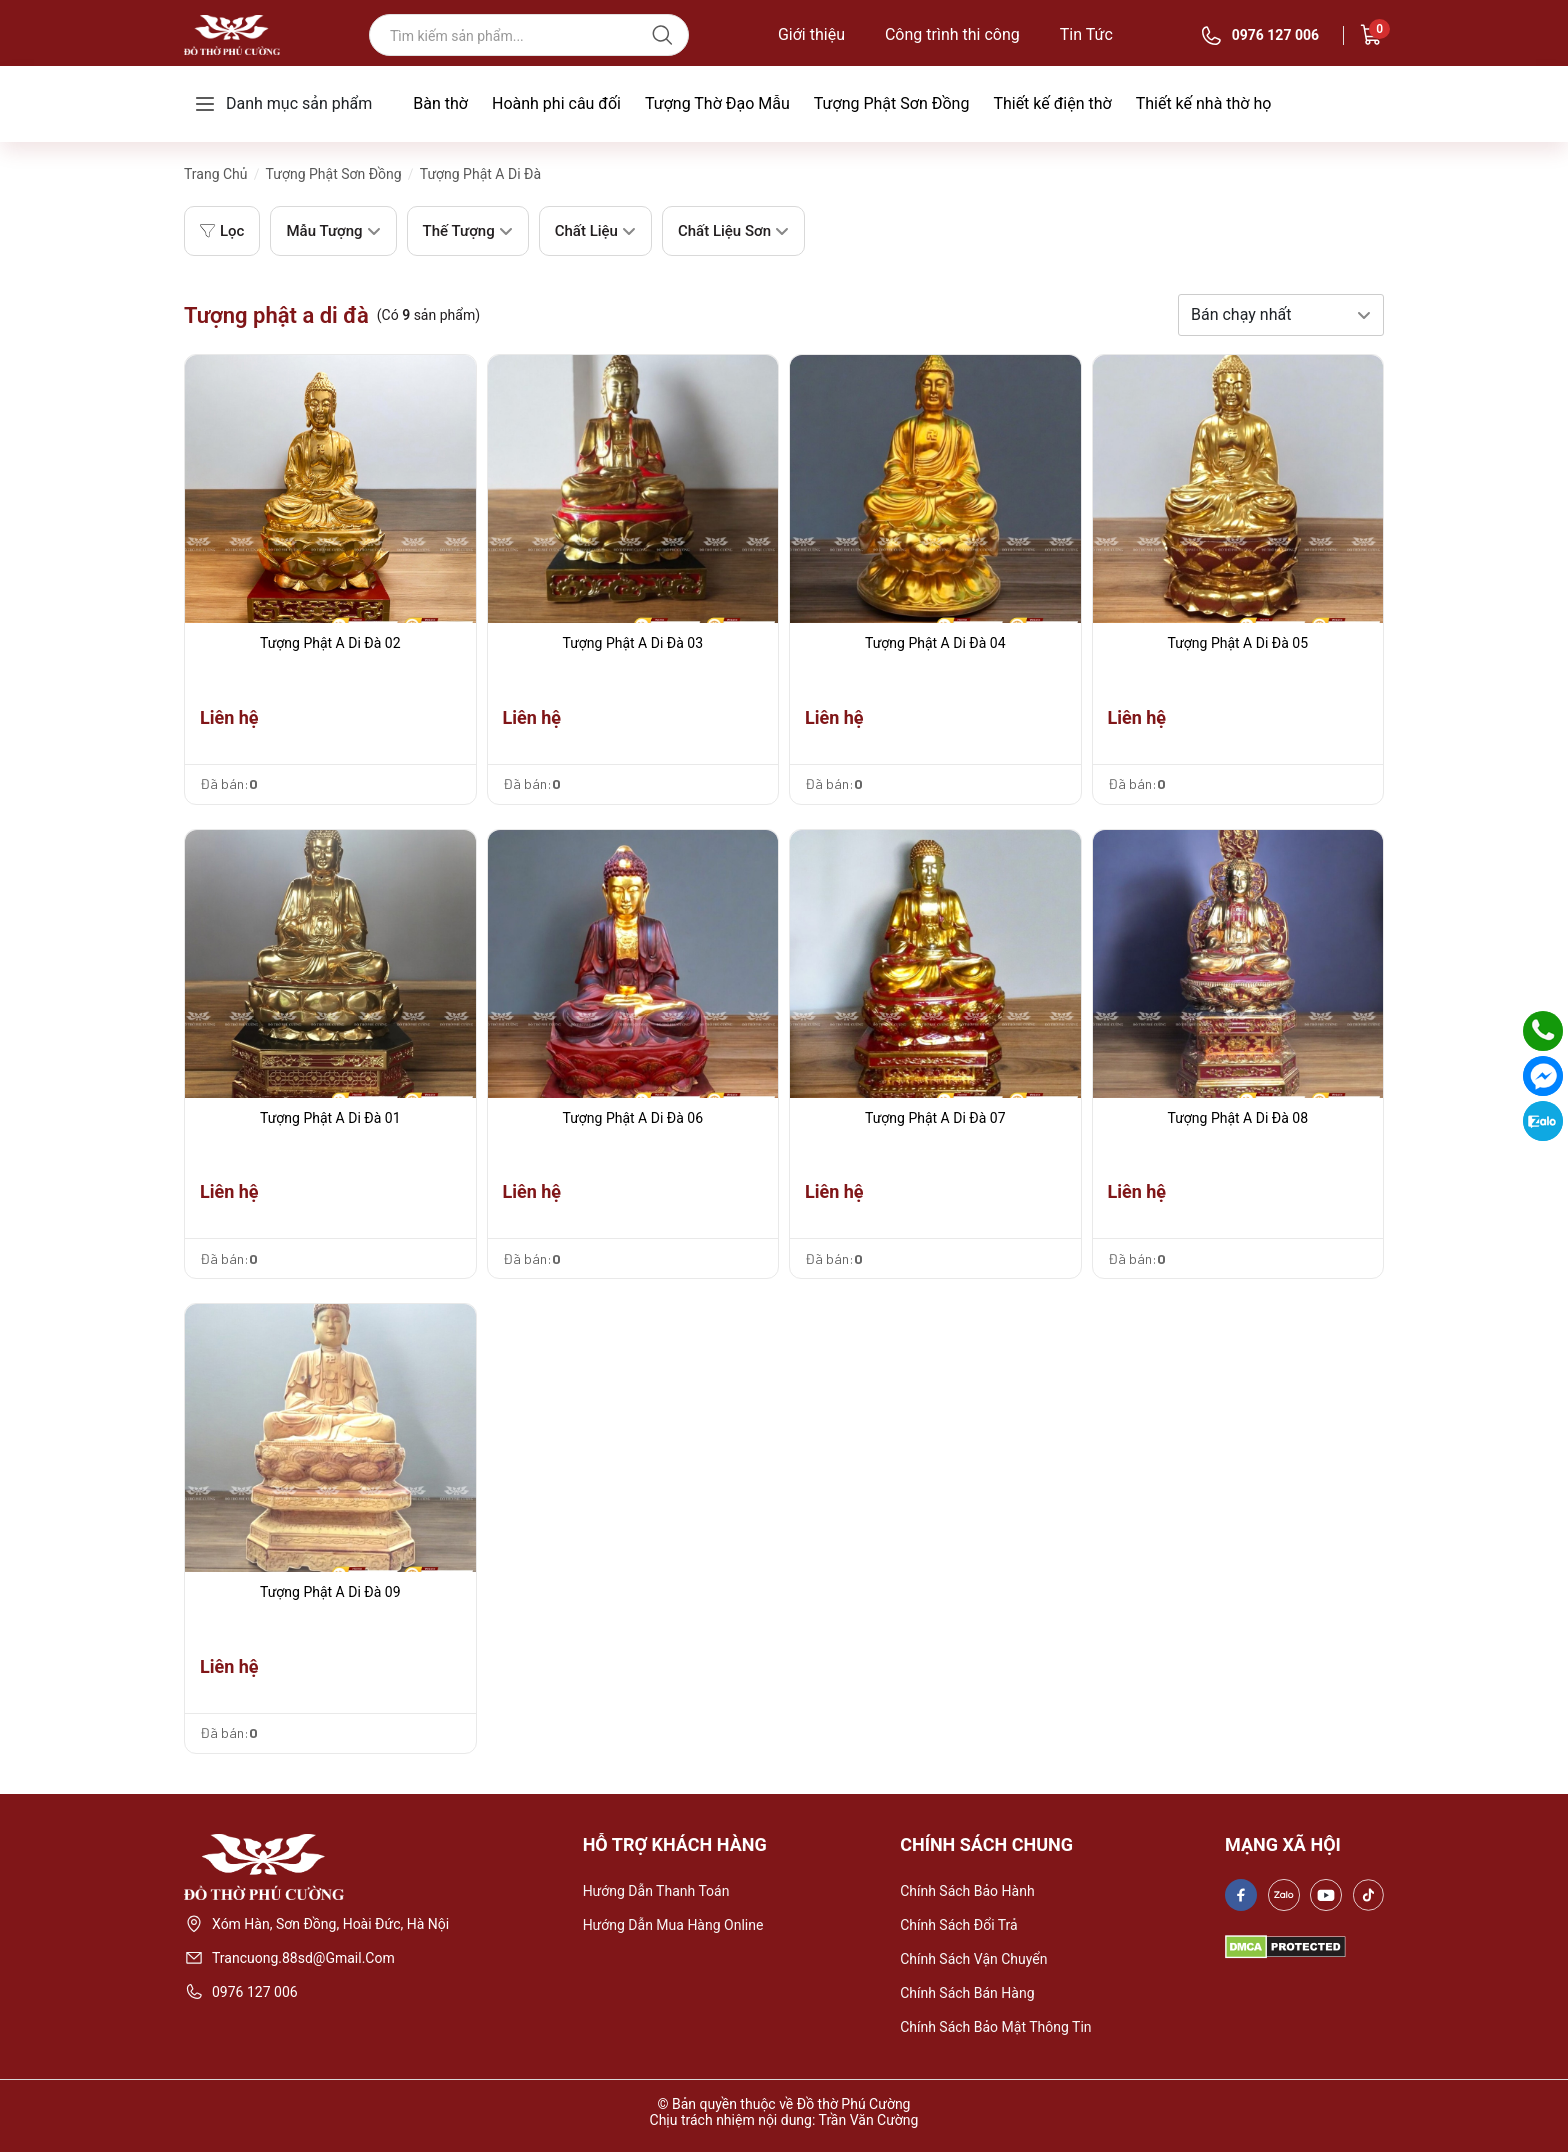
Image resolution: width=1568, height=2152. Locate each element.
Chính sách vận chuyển (973, 1959)
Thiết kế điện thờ (1052, 103)
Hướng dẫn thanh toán (656, 1891)
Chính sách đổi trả (959, 1925)
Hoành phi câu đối (556, 103)
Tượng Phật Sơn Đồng (892, 103)
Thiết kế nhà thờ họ (1204, 103)
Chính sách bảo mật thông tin (995, 2027)
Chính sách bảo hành (967, 1891)
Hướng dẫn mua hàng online (673, 1925)
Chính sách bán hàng (967, 1993)
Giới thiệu (811, 35)
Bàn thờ (440, 103)
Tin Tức (1086, 35)
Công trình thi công (952, 35)
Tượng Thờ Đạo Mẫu (717, 103)
